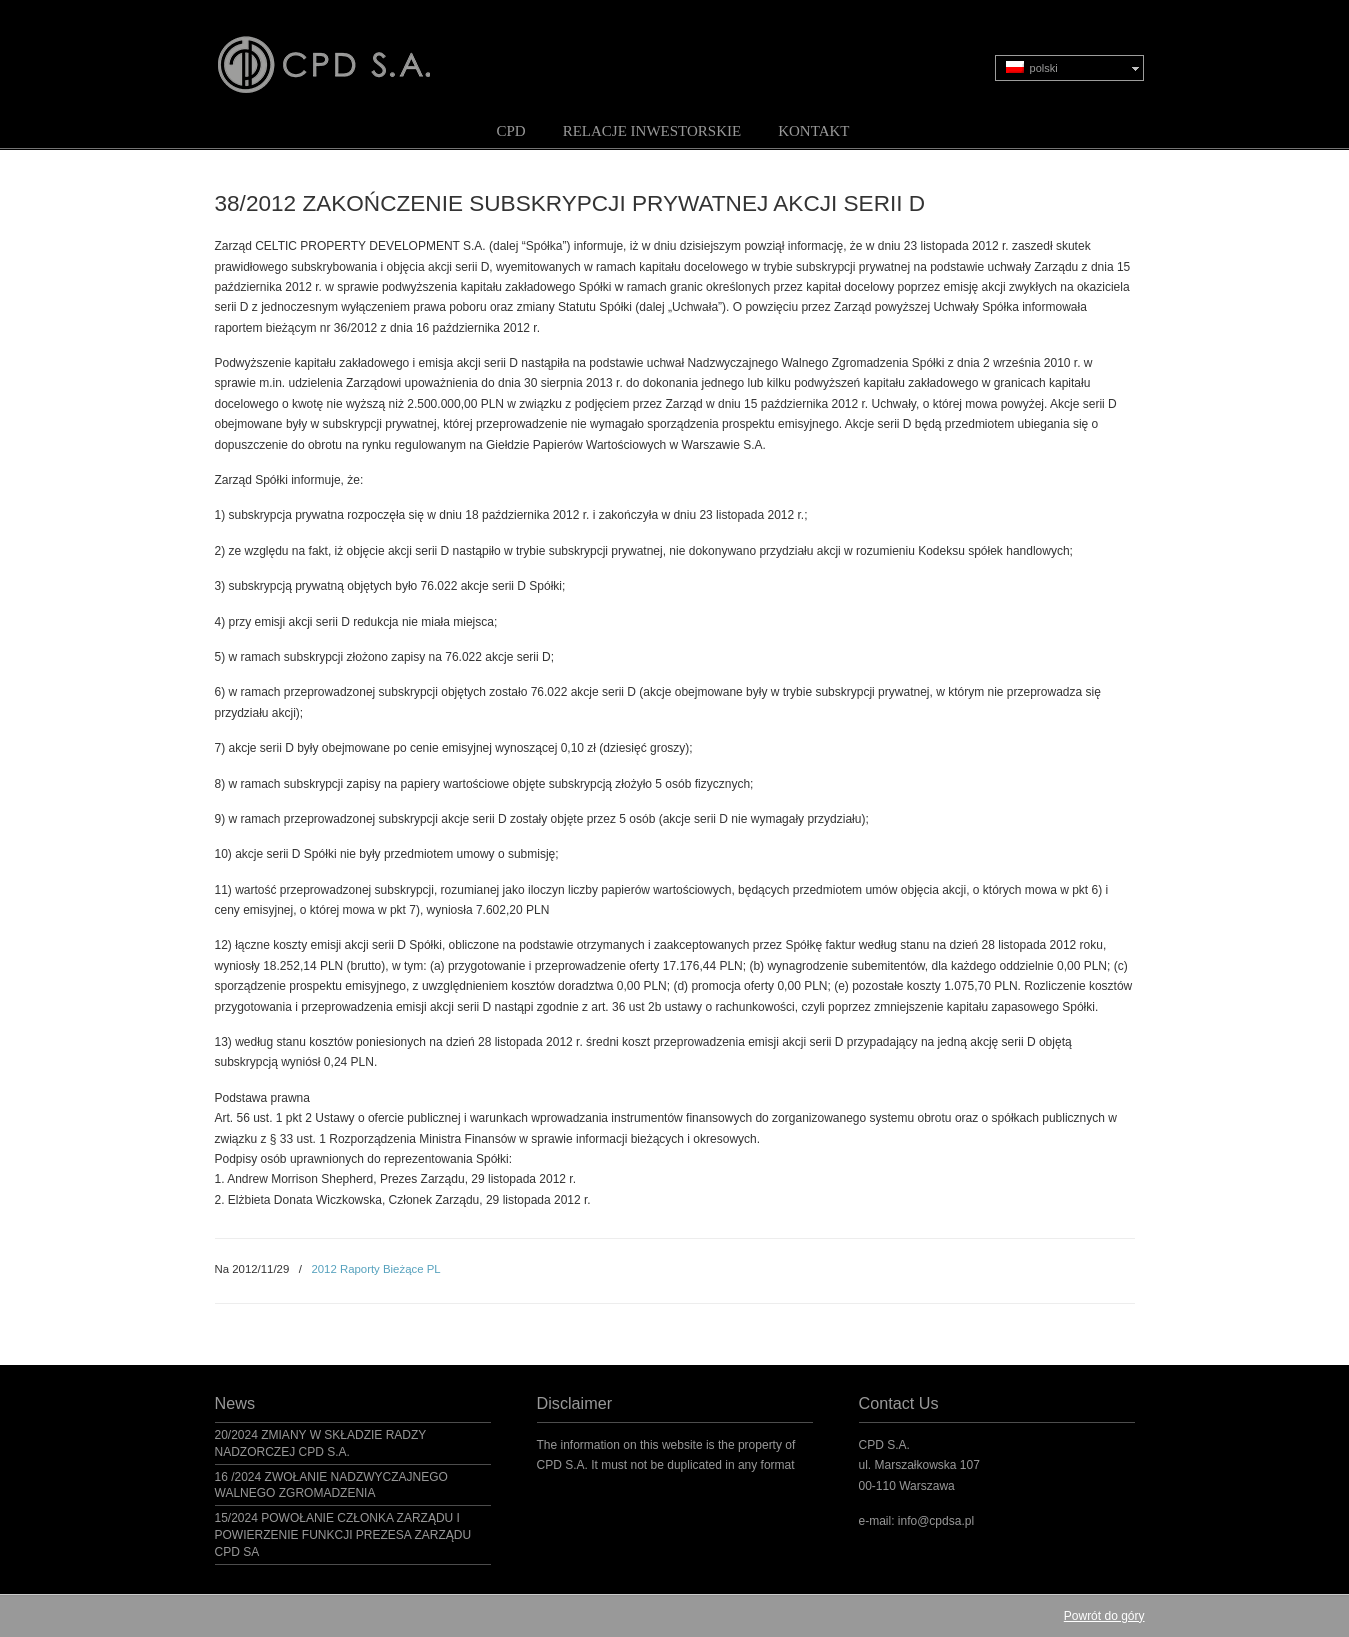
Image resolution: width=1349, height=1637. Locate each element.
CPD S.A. (348, 51)
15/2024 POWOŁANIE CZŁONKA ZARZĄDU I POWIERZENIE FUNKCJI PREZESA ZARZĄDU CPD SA (343, 1535)
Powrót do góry (1104, 1616)
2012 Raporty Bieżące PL (375, 1269)
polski (1032, 67)
